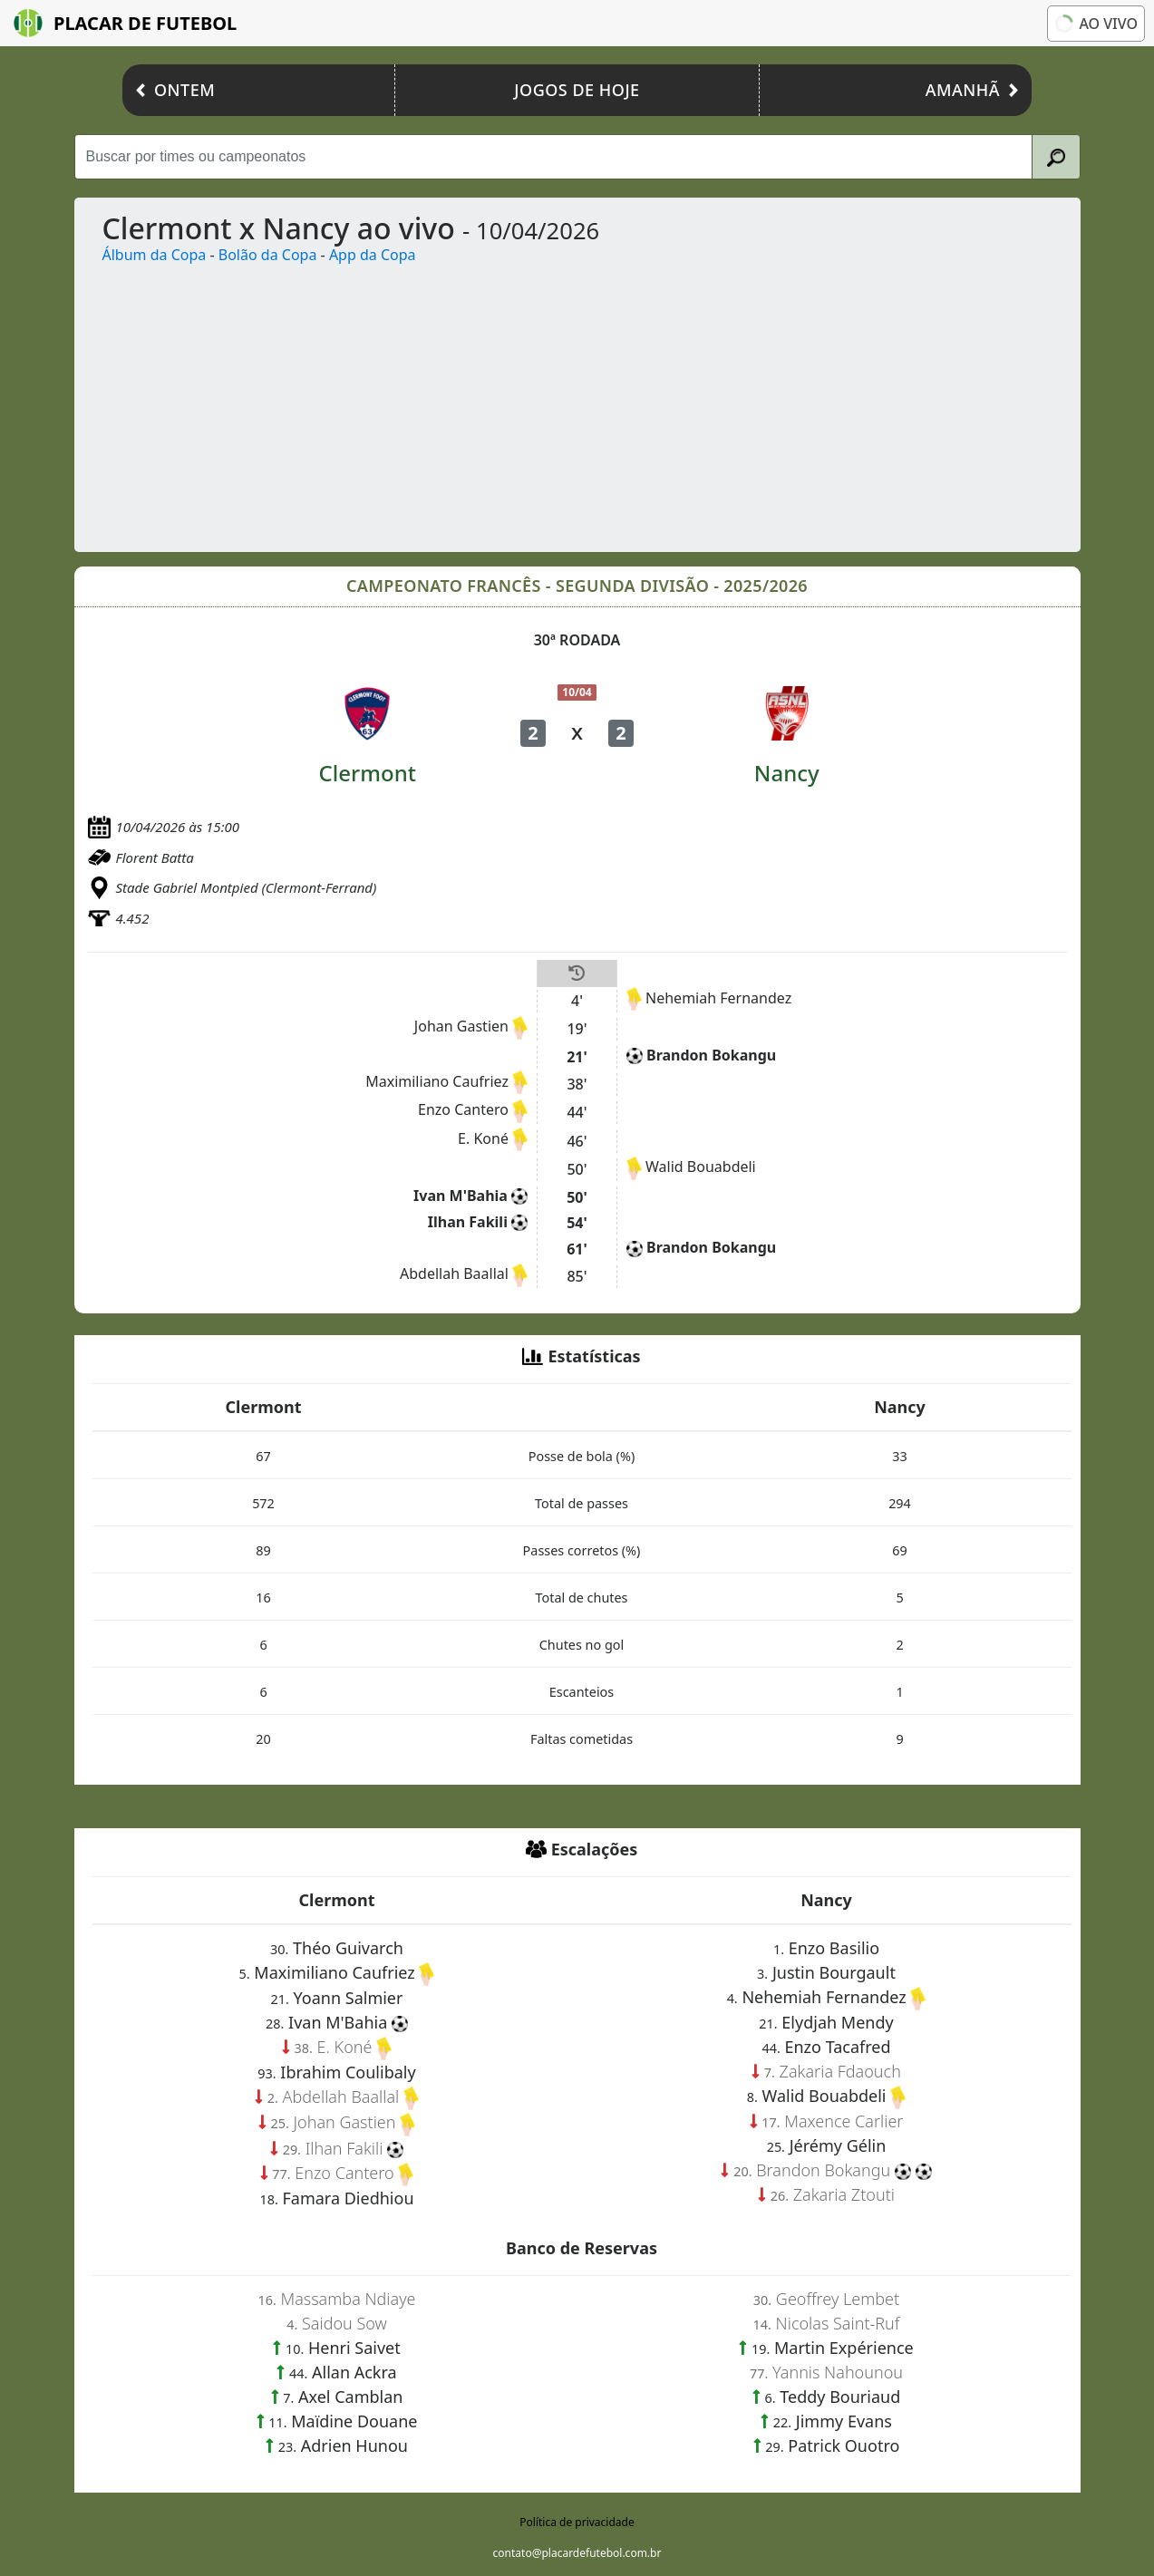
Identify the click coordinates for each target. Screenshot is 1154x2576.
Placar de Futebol (125, 23)
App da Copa (372, 255)
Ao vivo (1095, 23)
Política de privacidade (576, 2522)
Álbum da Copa (154, 255)
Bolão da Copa (267, 255)
